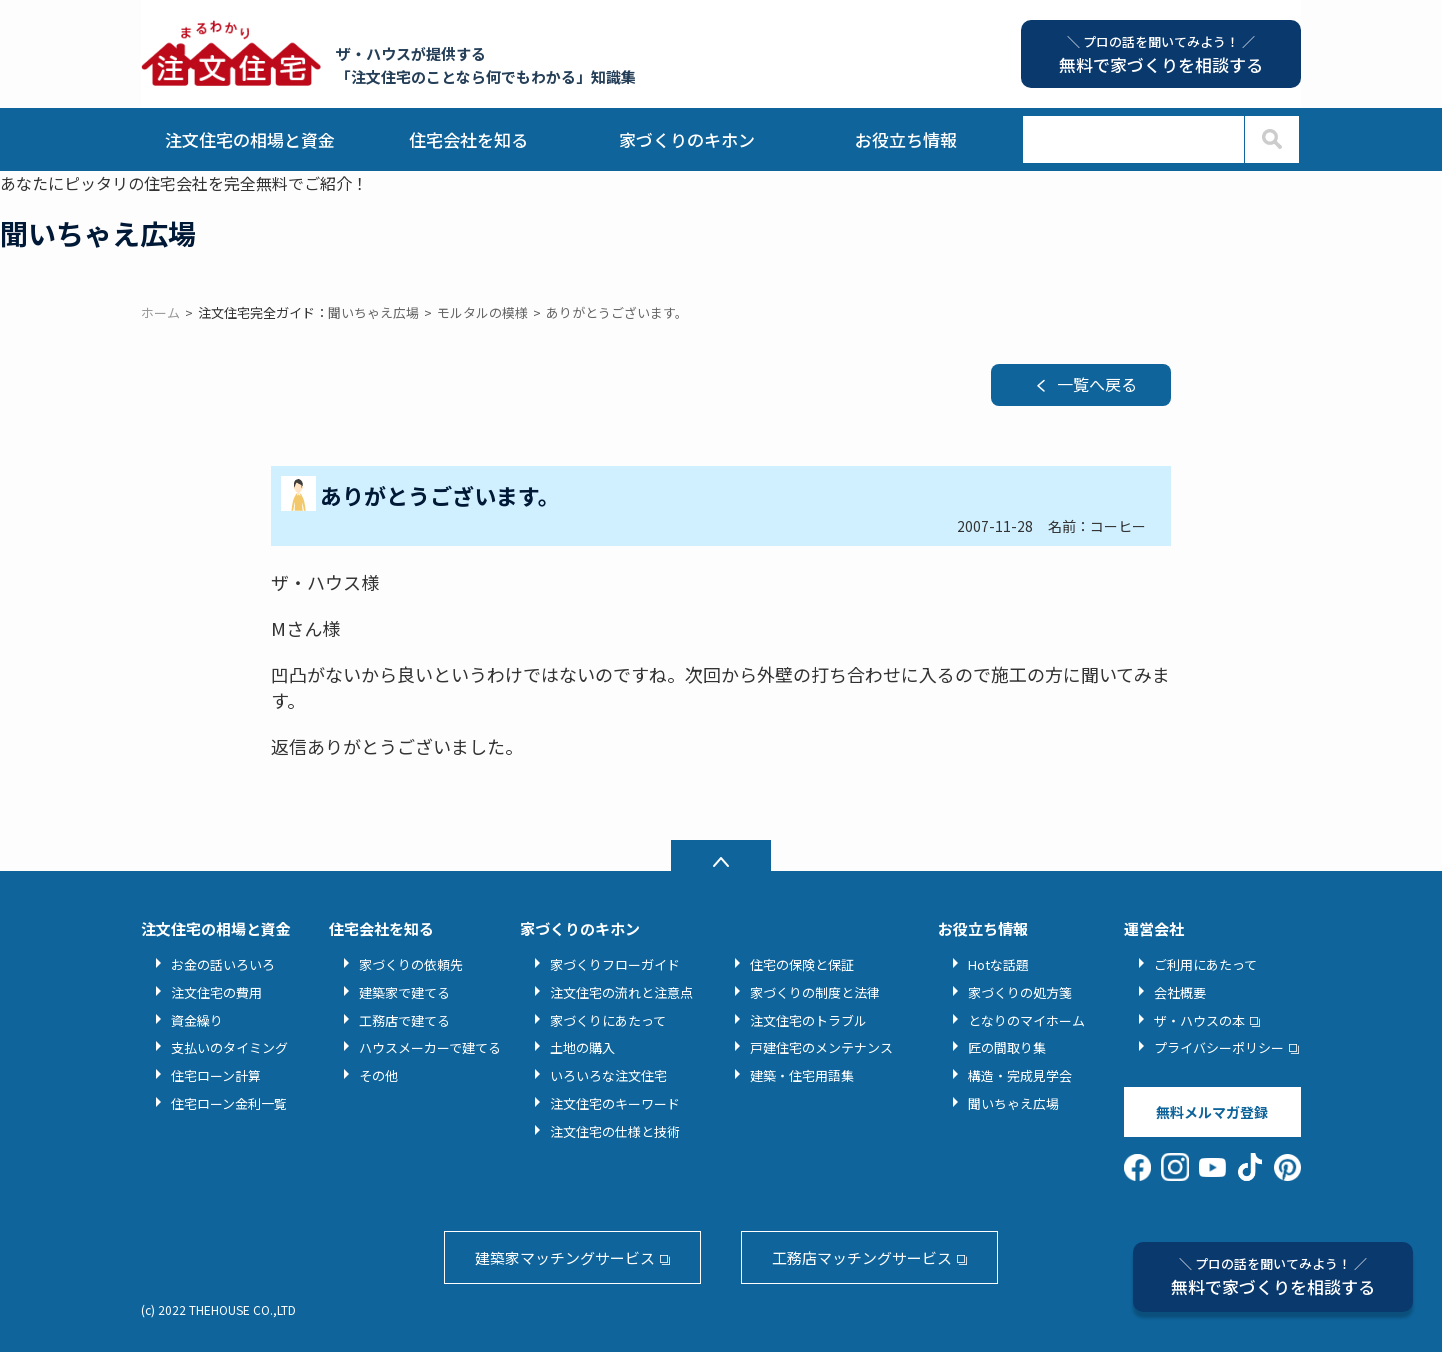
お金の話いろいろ (223, 964)
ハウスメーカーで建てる (430, 1047)
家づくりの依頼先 (411, 964)
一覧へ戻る (1097, 384)
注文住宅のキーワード (615, 1103)
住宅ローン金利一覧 (229, 1103)
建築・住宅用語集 (802, 1075)
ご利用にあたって (1205, 964)
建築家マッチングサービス (565, 1257)
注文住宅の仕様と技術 (615, 1131)
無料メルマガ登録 (1212, 1112)
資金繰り (197, 1020)
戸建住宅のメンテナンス (821, 1047)
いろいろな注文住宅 (608, 1075)
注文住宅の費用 (216, 992)
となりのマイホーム (1026, 1020)
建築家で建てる (404, 992)
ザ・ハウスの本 (1199, 1020)
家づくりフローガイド (615, 964)
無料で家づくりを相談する (1273, 1276)
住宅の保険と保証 (802, 964)
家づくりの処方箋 (1020, 992)
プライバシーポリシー (1219, 1047)
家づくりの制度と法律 (815, 992)
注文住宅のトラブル (808, 1020)
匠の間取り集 (1007, 1047)
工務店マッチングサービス (862, 1257)
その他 (378, 1075)
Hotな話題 (998, 964)
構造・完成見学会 (1020, 1075)
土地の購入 (582, 1047)
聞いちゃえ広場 (1013, 1103)
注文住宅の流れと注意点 (621, 992)
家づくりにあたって (608, 1020)
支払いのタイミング (229, 1047)
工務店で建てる (404, 1020)
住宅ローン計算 (216, 1075)
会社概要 (1180, 992)
